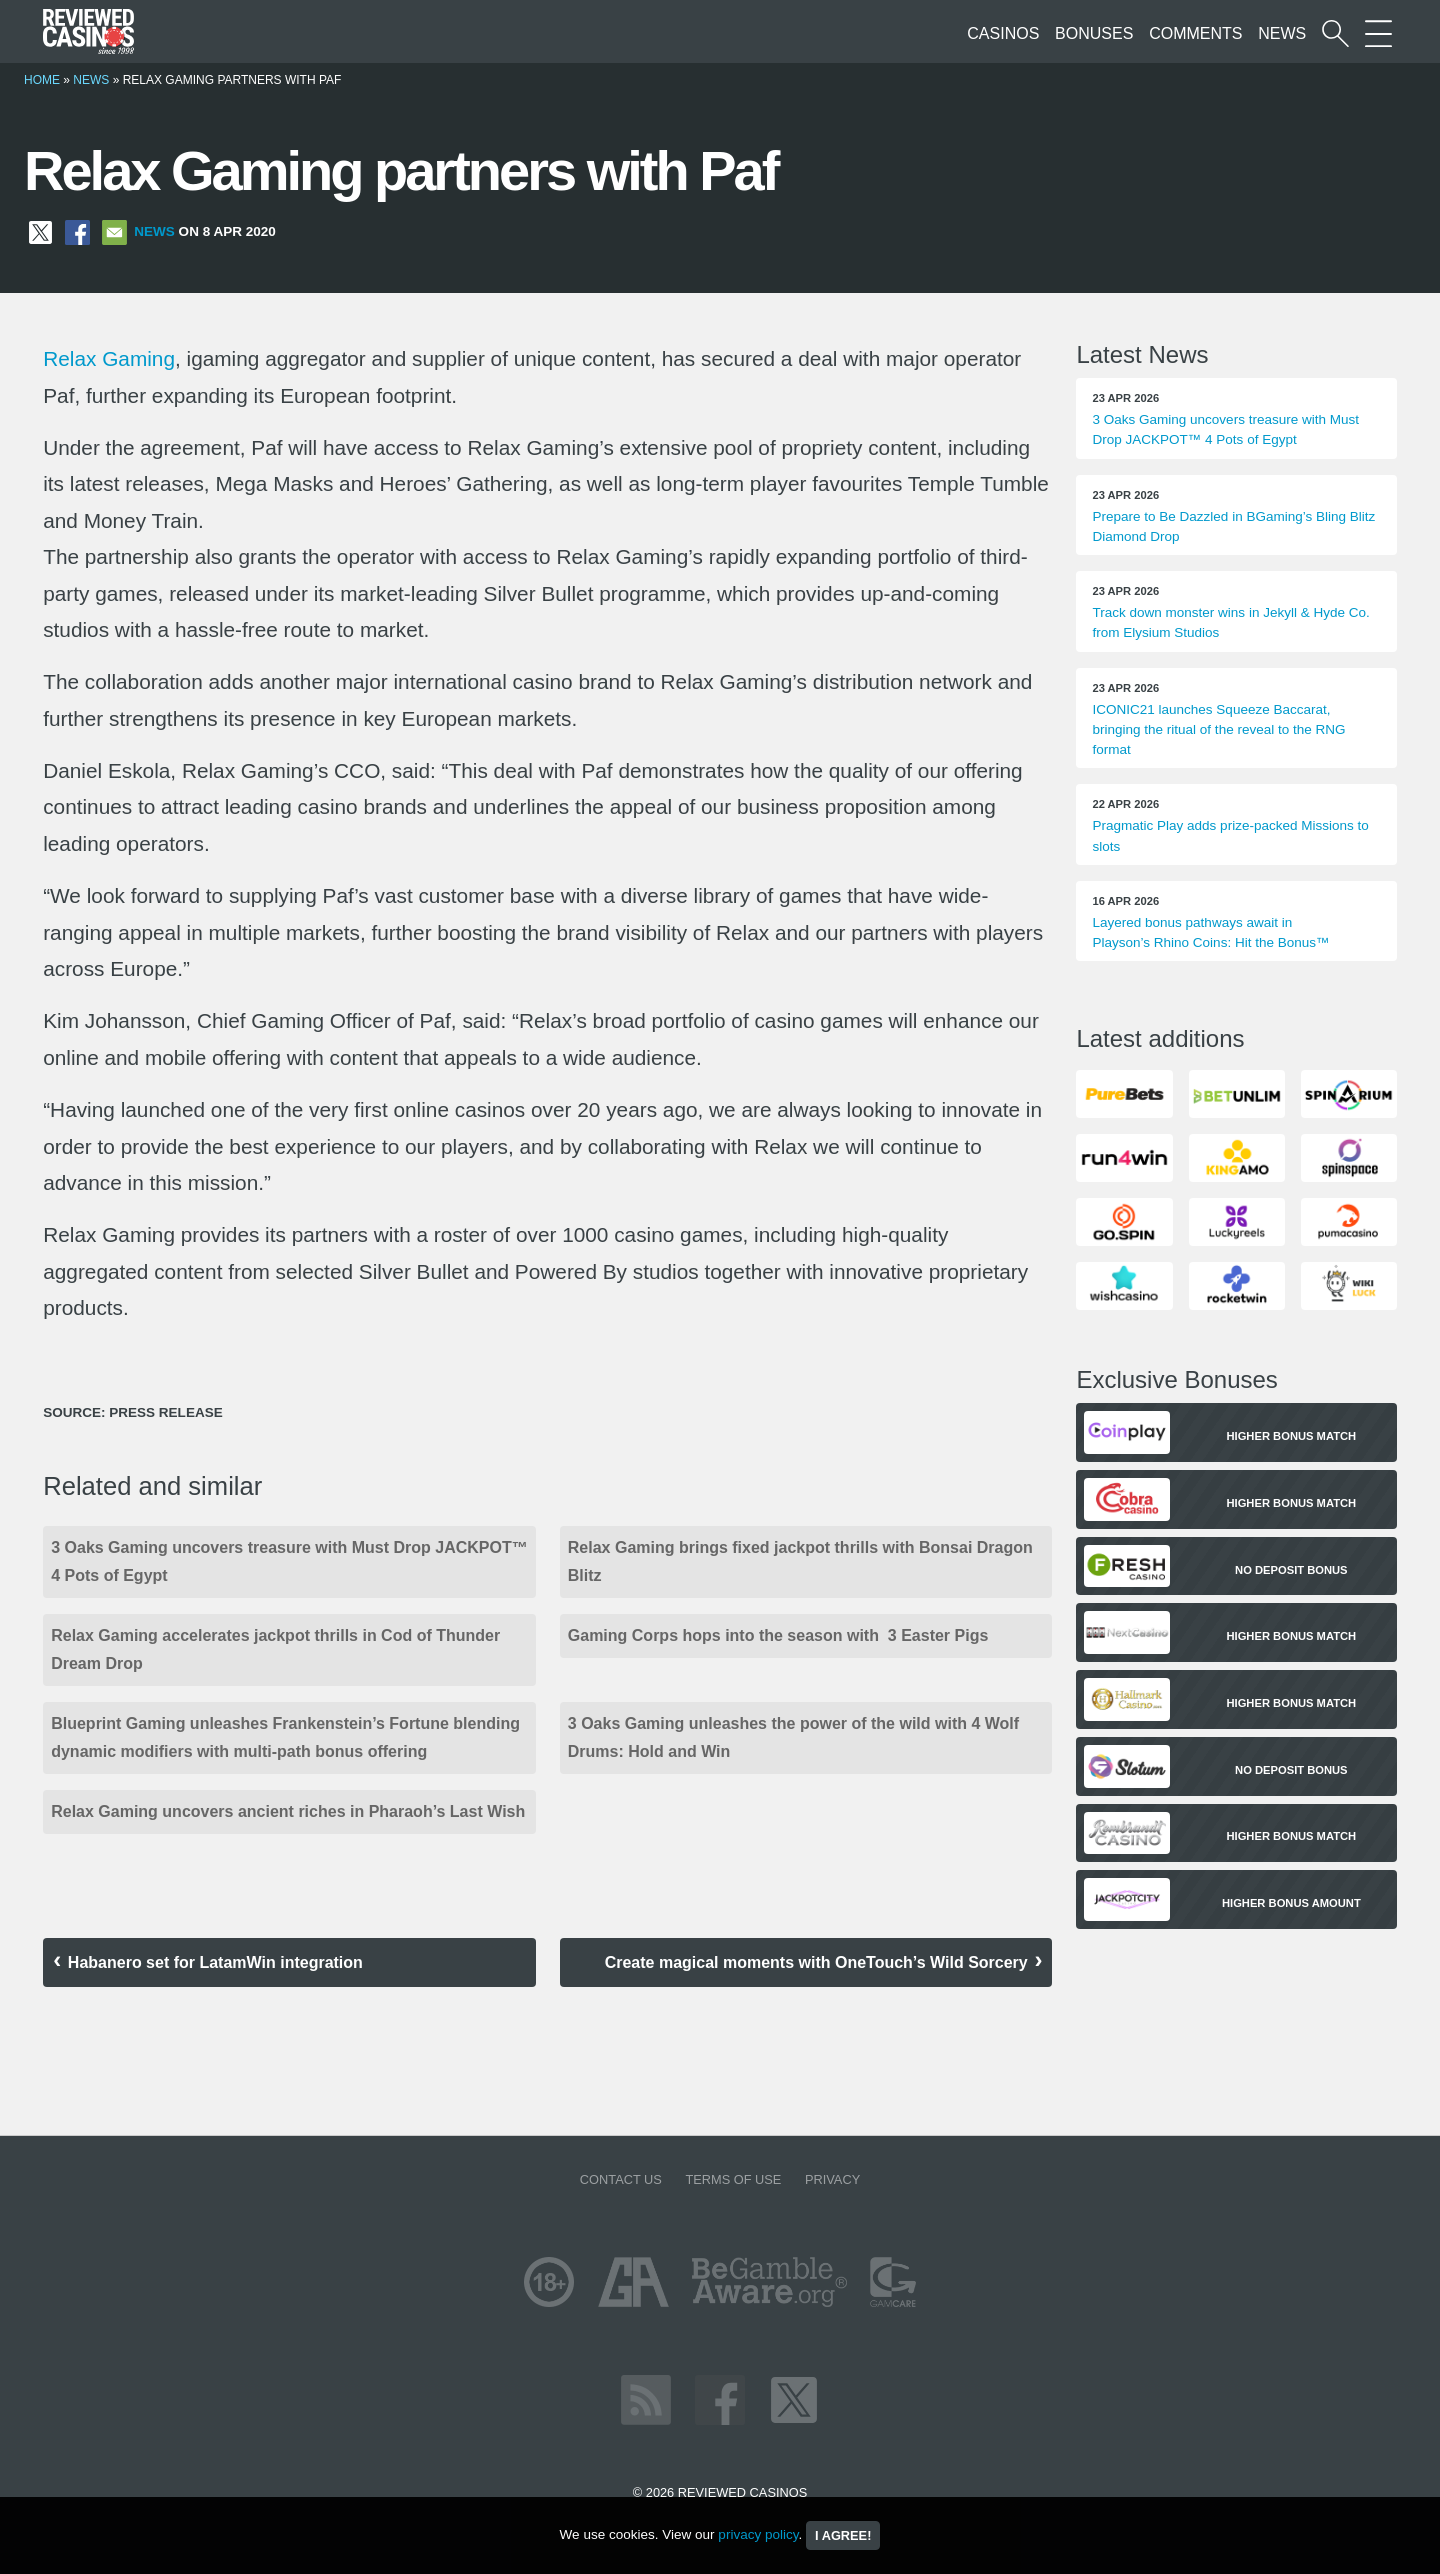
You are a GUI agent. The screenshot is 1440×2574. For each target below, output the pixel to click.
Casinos (1003, 33)
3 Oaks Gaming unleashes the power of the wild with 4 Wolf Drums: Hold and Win (793, 1737)
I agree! (843, 2535)
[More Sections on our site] (1378, 33)
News (1282, 33)
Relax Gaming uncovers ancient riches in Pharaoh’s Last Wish (288, 1811)
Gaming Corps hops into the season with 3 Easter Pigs (778, 1635)
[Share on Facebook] (77, 231)
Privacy (832, 2179)
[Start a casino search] (1335, 33)
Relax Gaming (109, 358)
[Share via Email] (114, 231)
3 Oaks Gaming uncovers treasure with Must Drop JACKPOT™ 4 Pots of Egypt (289, 1561)
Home (42, 80)
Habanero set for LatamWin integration (215, 1962)
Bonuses (1094, 33)
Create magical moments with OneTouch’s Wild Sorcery (816, 1962)
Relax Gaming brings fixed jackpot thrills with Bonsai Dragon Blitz (800, 1561)
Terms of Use (733, 2179)
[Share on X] (40, 231)
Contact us (621, 2179)
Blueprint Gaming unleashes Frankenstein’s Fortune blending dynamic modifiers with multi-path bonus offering (285, 1737)
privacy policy (758, 2534)
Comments (1195, 33)
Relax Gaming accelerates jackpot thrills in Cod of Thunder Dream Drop (275, 1649)
